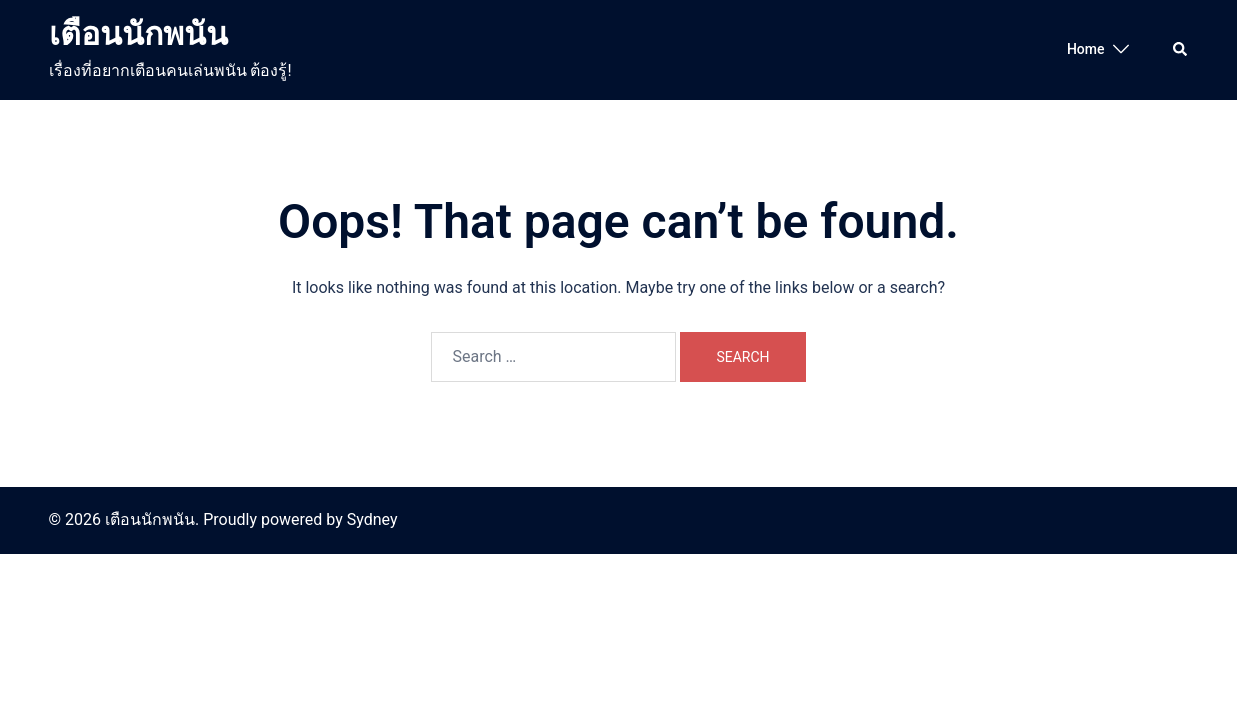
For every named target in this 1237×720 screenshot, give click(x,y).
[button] (1181, 50)
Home (1086, 49)
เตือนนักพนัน (138, 34)
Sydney (372, 519)
